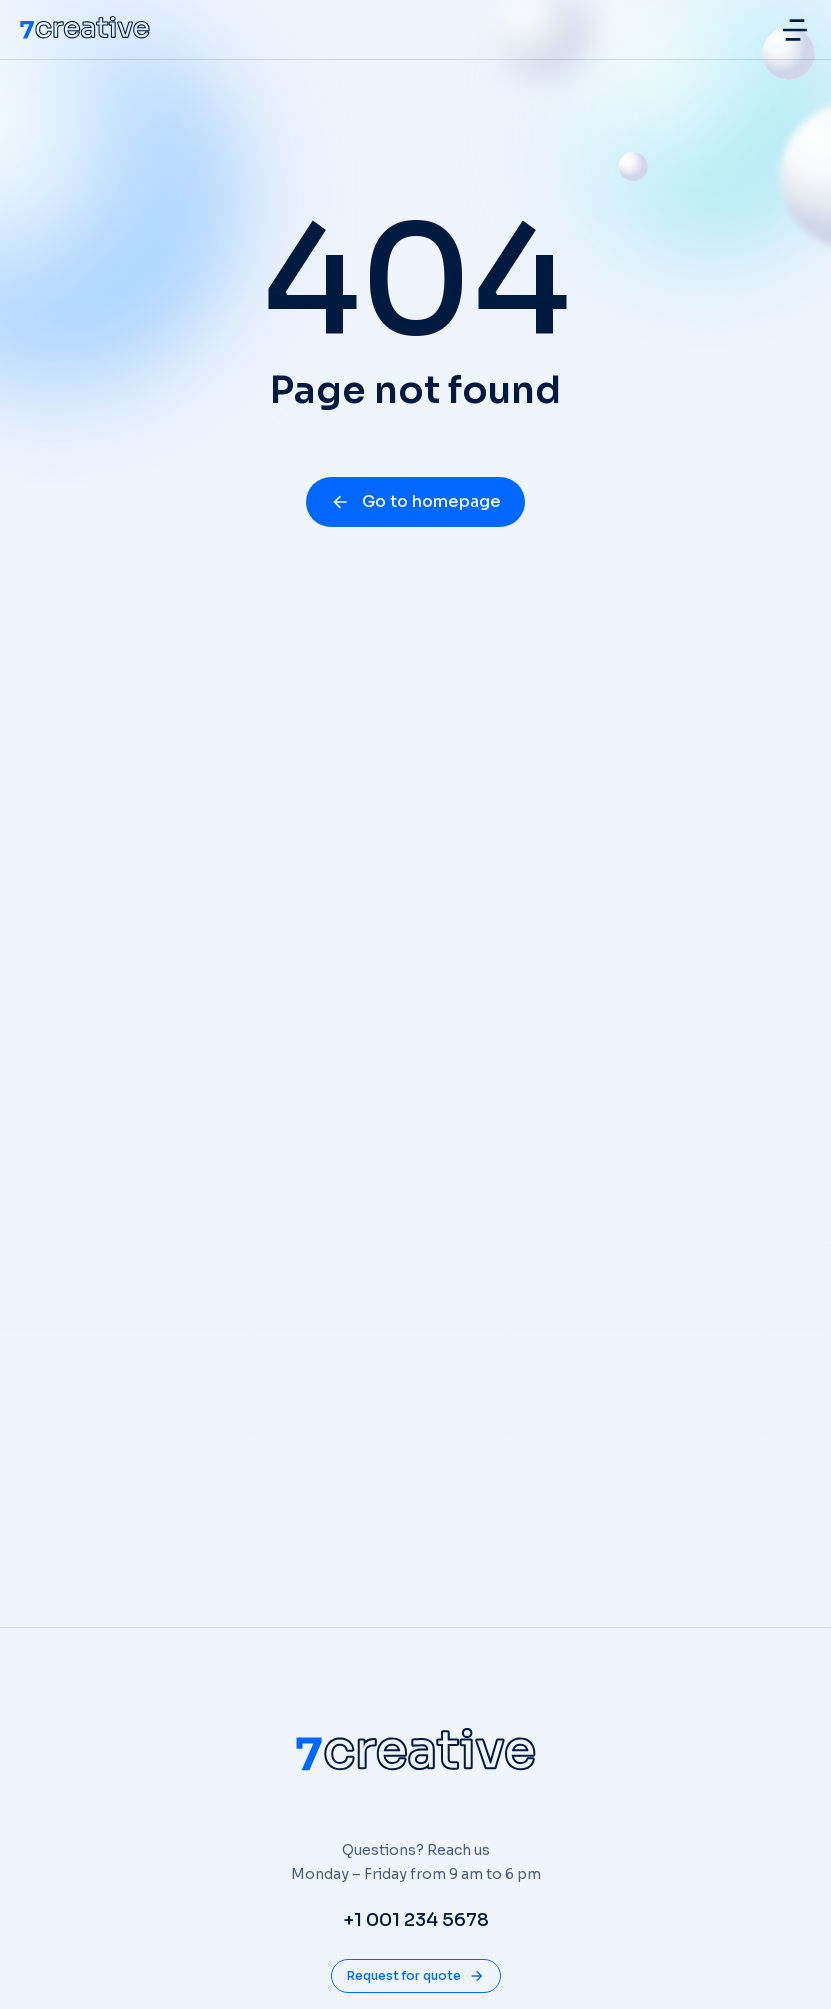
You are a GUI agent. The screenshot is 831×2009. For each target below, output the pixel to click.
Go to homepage (415, 501)
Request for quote (416, 1976)
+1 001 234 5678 (416, 1920)
